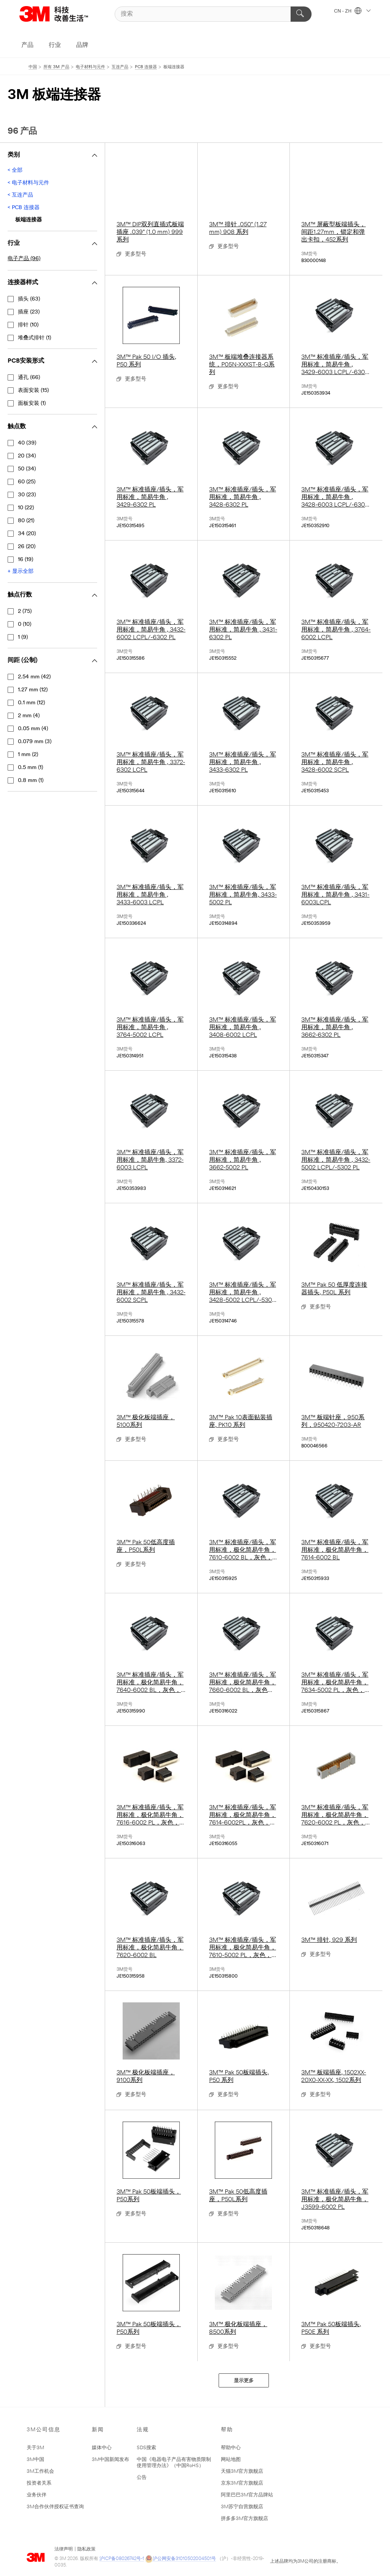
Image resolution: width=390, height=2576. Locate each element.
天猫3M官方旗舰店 (242, 2471)
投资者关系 (39, 2483)
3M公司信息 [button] (44, 2430)
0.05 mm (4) (33, 729)
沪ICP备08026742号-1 (121, 2559)
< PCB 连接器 (24, 208)
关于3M (35, 2447)
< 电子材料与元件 (28, 183)
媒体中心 (102, 2447)
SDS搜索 (146, 2447)
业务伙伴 (36, 2495)
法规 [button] (143, 2430)
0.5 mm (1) (30, 768)
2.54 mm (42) (34, 677)
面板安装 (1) (32, 403)
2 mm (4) (29, 716)
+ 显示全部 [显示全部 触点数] (21, 571)
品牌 (82, 45)
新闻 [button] (98, 2430)
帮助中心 (231, 2447)
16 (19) (25, 560)
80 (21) (26, 521)
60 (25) (26, 482)
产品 (27, 45)
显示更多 (244, 2380)
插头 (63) (29, 299)
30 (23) (27, 495)
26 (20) (26, 547)
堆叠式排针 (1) (34, 338)
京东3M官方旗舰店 (242, 2483)
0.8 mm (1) (30, 781)
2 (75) (25, 611)
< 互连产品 (20, 195)
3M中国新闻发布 (110, 2459)
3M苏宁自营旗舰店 (242, 2506)
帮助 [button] (227, 2430)
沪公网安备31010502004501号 (180, 2559)
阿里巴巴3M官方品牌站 (247, 2495)
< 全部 (15, 170)
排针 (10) (28, 325)
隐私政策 (86, 2549)
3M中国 (35, 2459)
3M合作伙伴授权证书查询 (55, 2506)
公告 (142, 2477)
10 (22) (26, 508)
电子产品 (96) (24, 259)
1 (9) (23, 637)
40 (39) (27, 443)
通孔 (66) (29, 378)
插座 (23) (29, 312)
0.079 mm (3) (34, 742)
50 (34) (27, 469)
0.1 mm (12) (31, 703)
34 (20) (27, 534)
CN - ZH (352, 11)
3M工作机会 (40, 2471)
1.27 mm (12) (33, 690)
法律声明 (63, 2549)
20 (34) (27, 456)
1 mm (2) (28, 755)
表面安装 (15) (33, 390)
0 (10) (24, 624)
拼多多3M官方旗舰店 (244, 2518)
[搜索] (213, 14)
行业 (55, 45)
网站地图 (231, 2459)
